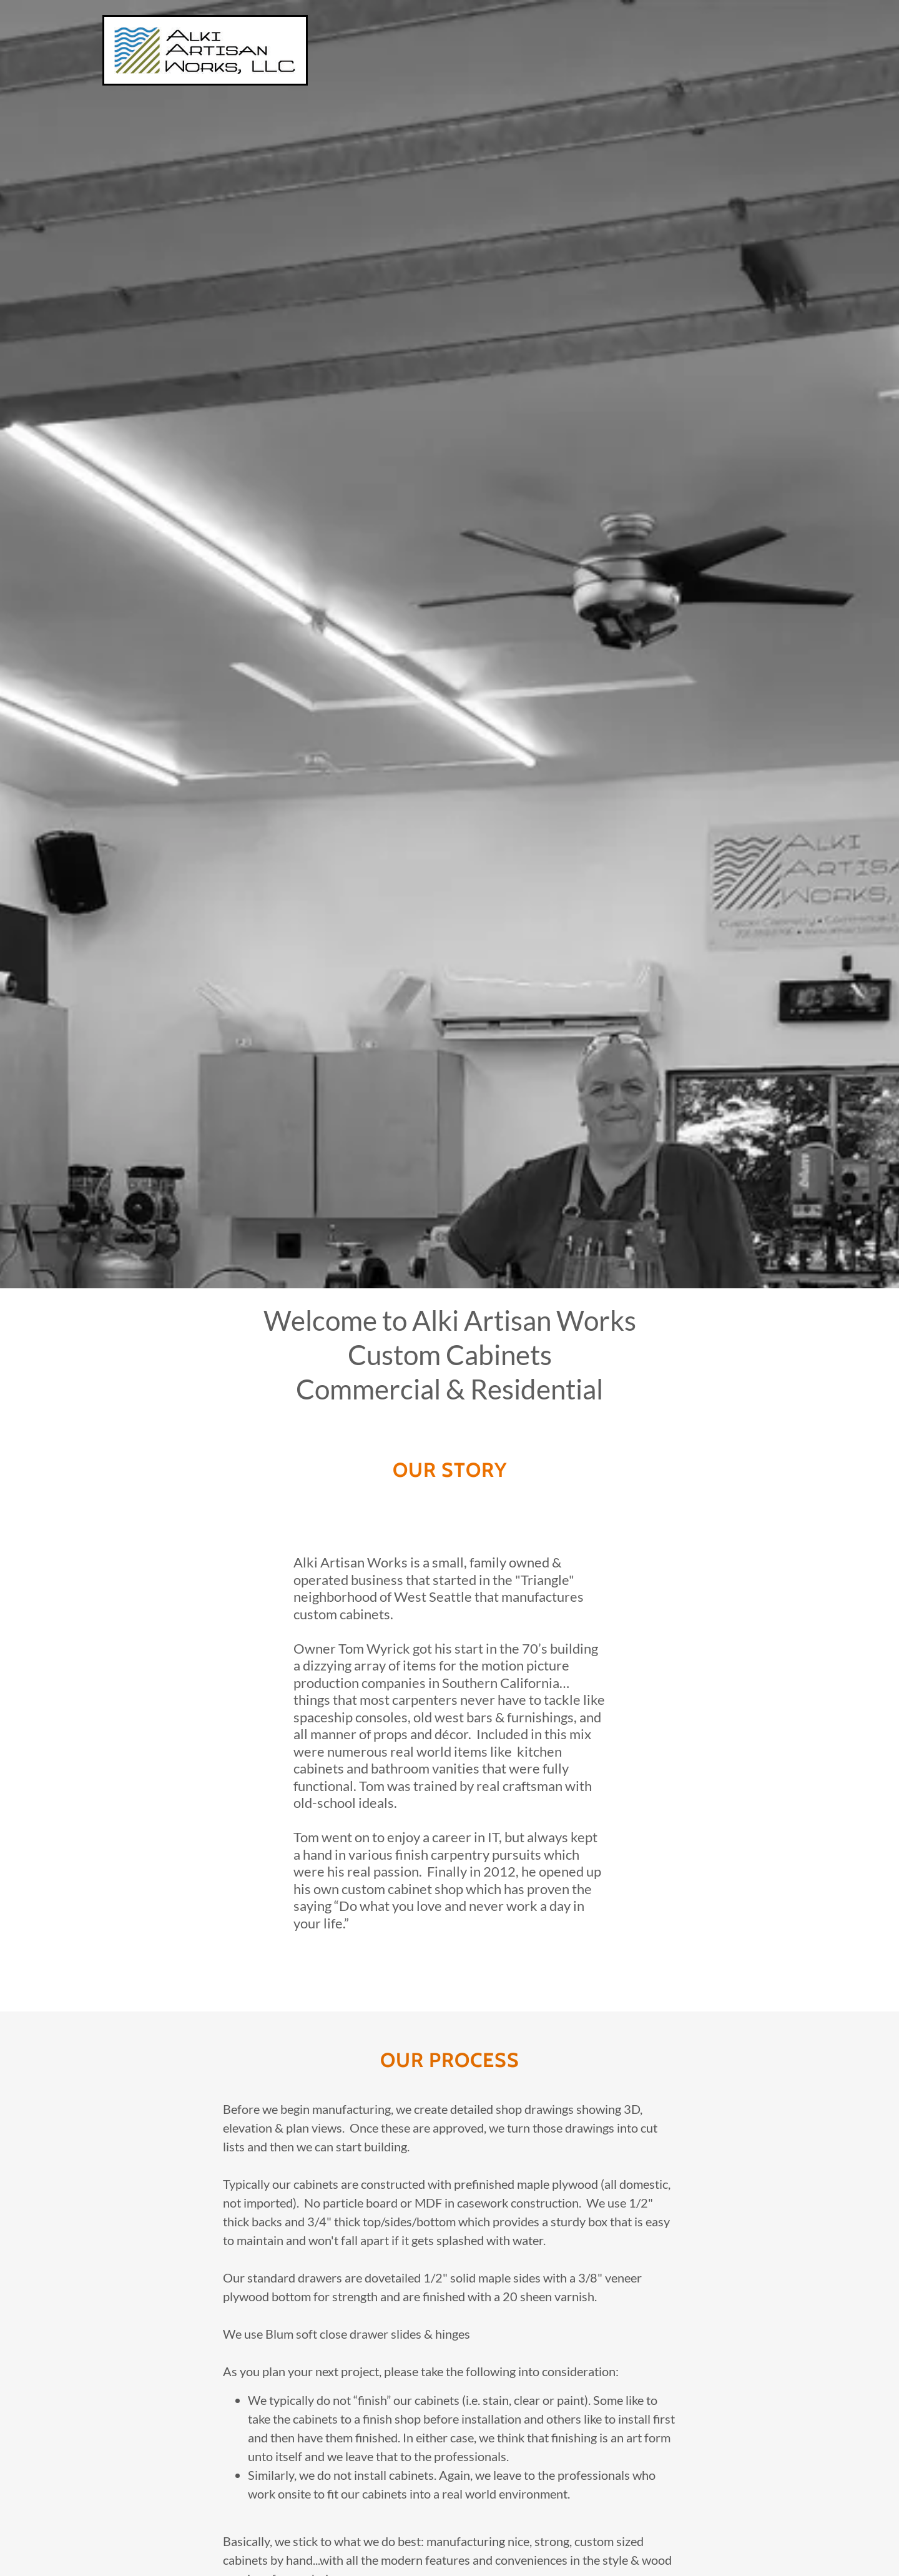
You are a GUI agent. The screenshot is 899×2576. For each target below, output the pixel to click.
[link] (205, 49)
